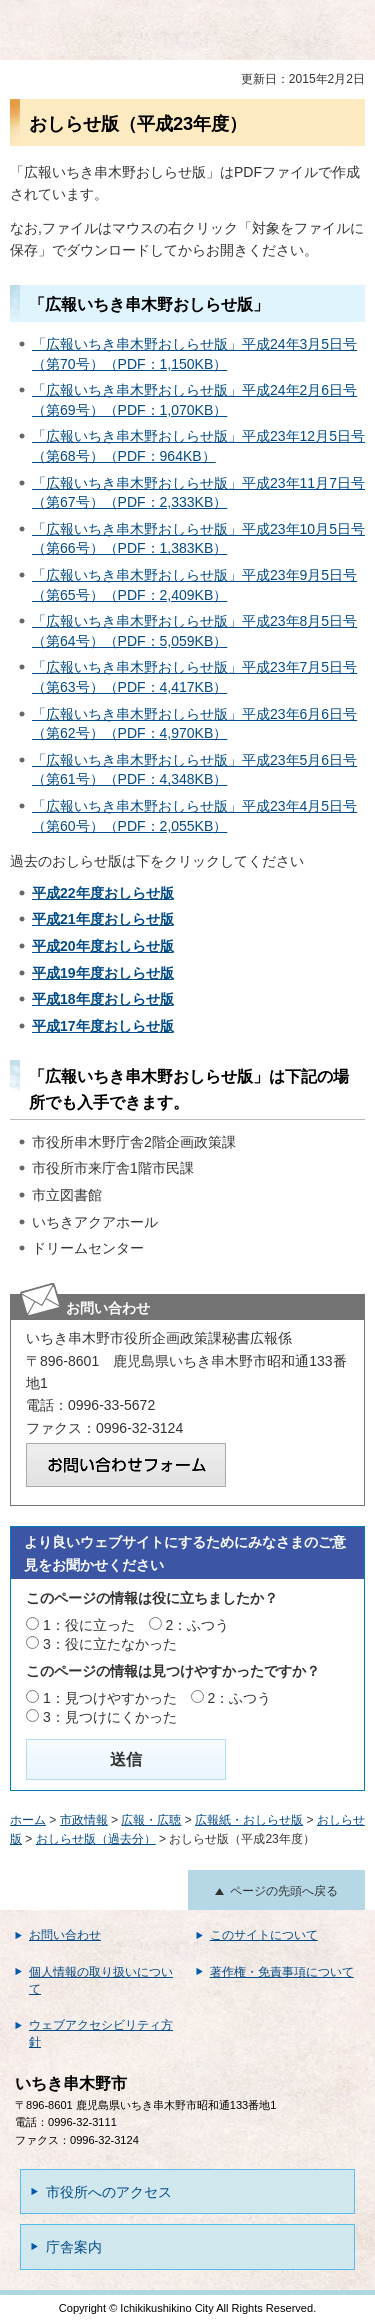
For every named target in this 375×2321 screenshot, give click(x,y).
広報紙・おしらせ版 (249, 1820)
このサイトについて (264, 1935)
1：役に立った (89, 1625)
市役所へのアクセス (109, 2192)
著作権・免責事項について (282, 1972)
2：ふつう (198, 1625)
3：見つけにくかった (110, 1717)
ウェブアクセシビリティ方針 (101, 2033)
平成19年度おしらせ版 (103, 973)
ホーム (28, 1820)
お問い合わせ (65, 1935)
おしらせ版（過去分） (96, 1839)
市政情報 (84, 1820)
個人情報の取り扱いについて (101, 1980)
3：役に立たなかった (110, 1644)
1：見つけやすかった (110, 1698)
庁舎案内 (74, 2247)
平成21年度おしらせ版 (103, 919)
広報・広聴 (151, 1820)
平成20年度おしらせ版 (103, 946)
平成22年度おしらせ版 (103, 893)
